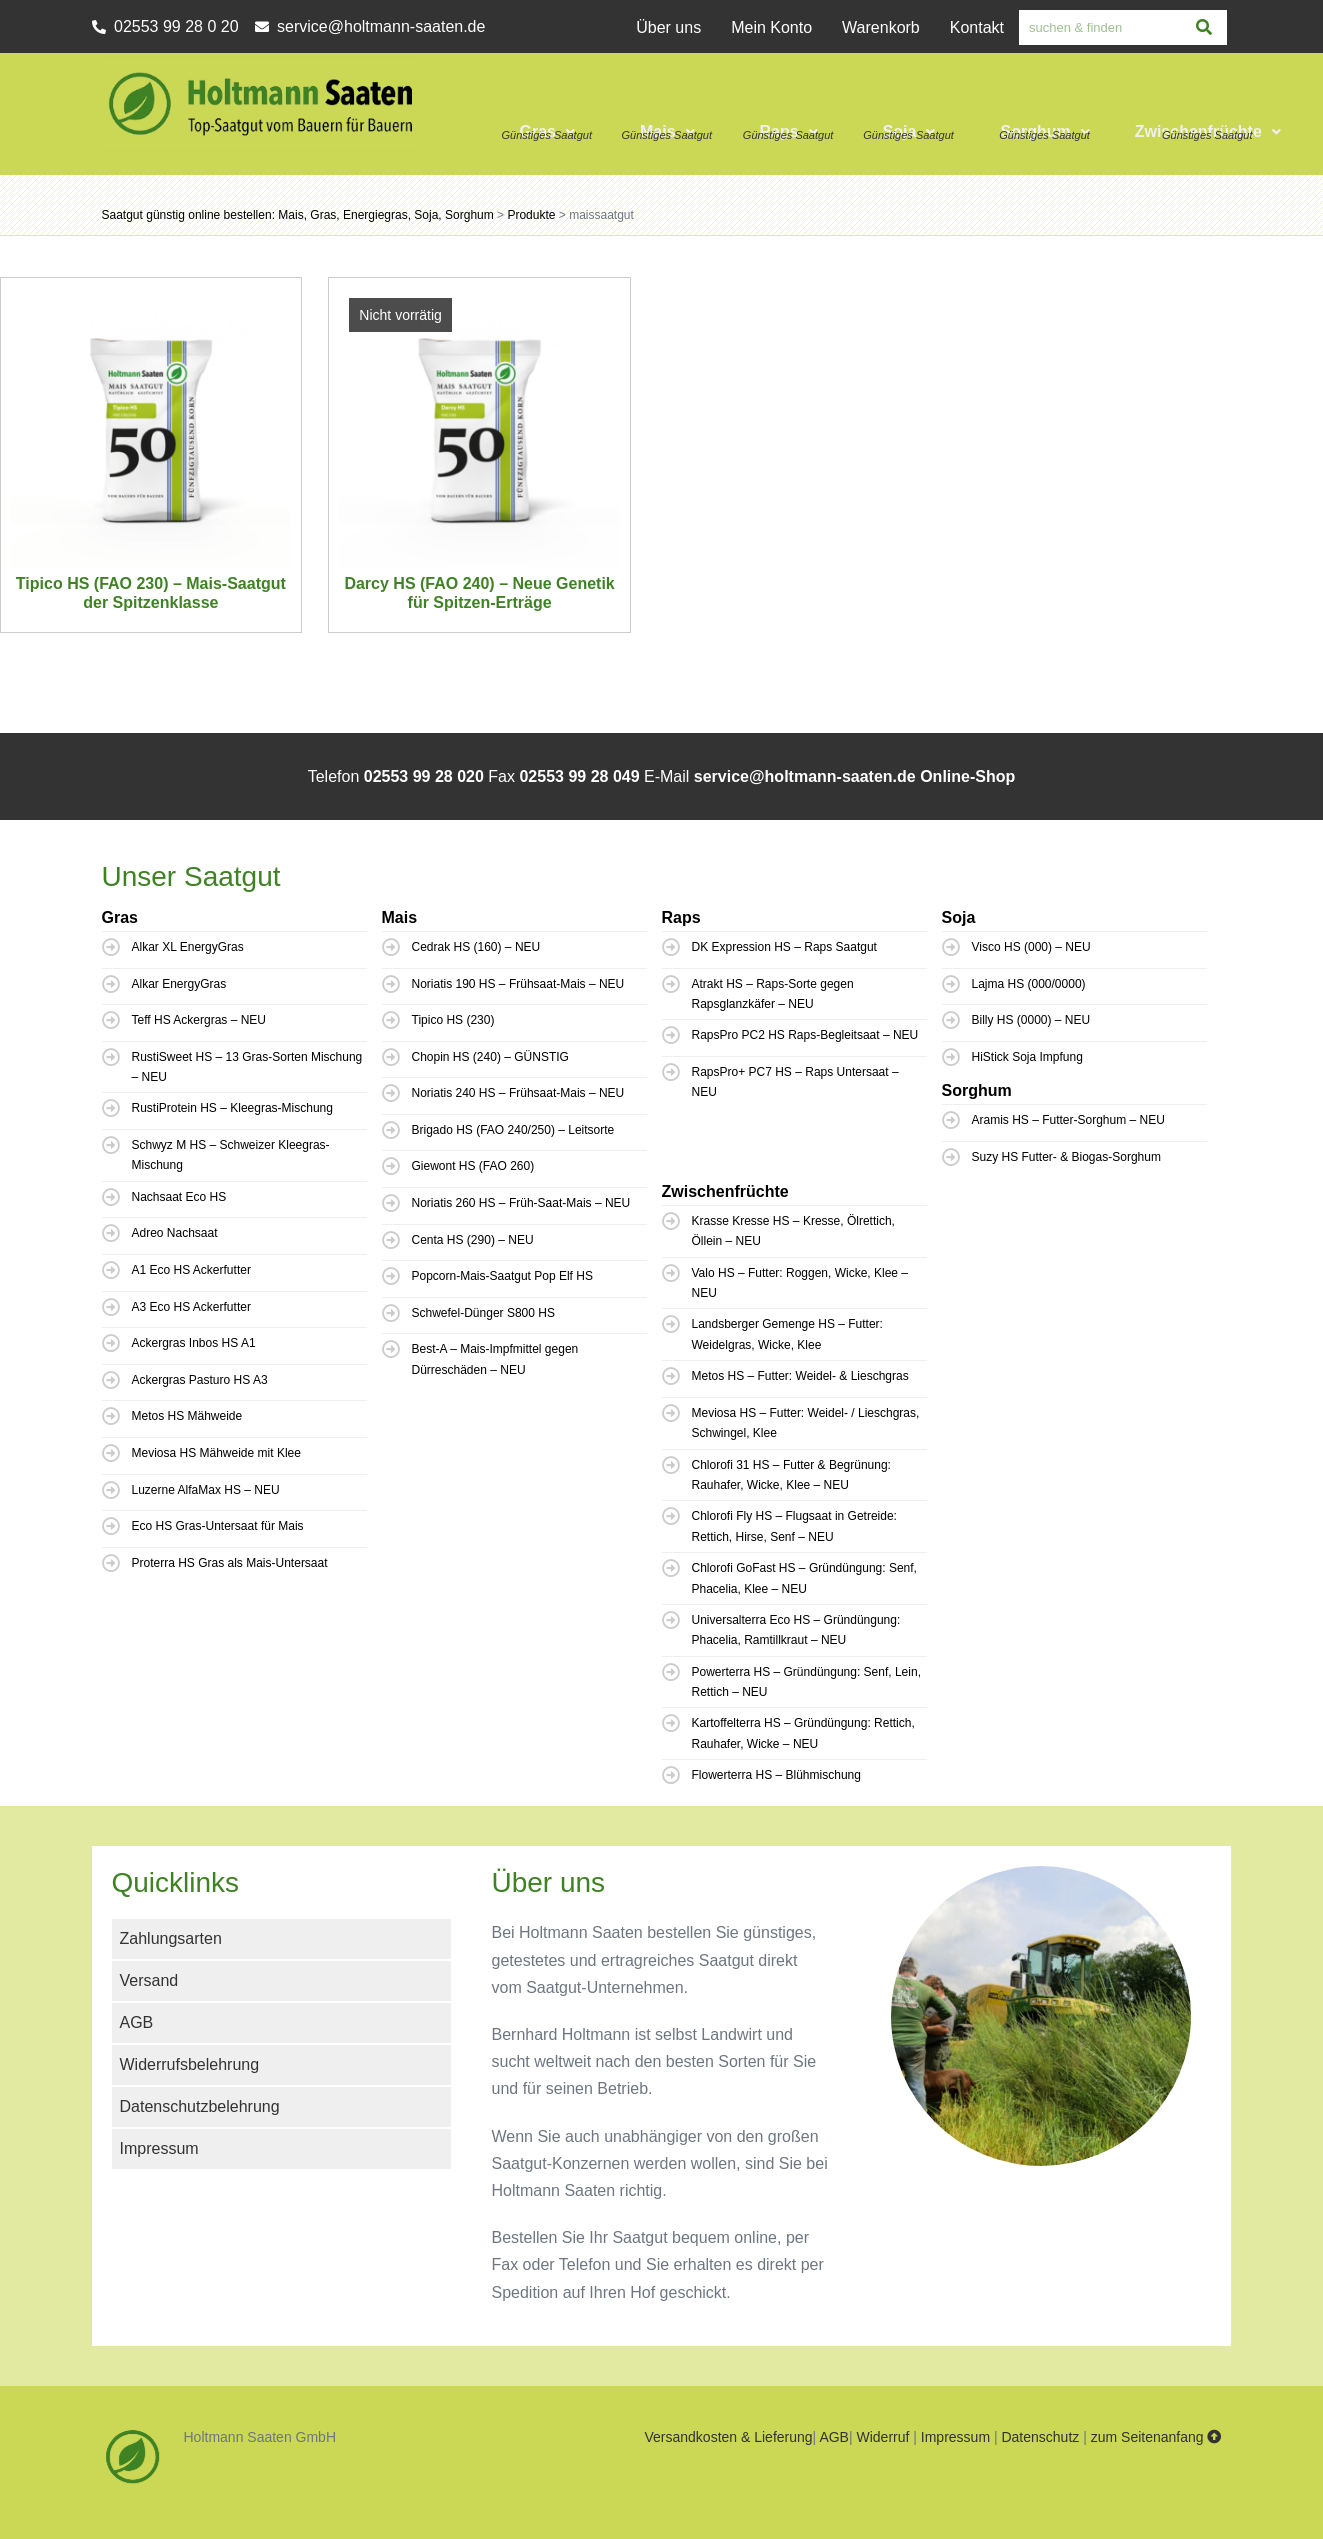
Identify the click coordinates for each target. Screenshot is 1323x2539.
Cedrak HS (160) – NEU (476, 947)
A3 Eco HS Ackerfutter (191, 1307)
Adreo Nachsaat (175, 1233)
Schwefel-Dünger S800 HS (483, 1313)
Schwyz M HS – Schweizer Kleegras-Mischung (231, 1155)
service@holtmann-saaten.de (805, 776)
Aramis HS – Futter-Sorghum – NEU (1068, 1120)
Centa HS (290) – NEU (473, 1240)
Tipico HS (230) (453, 1020)
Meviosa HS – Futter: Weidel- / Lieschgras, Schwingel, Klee (806, 1423)
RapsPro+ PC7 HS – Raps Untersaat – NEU (795, 1082)
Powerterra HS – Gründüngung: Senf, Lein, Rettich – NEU (806, 1682)
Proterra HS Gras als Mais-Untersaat (230, 1563)
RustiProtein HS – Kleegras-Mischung (232, 1108)
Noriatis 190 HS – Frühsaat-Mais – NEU (518, 984)
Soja (909, 131)
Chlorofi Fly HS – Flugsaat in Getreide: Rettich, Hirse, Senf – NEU (794, 1526)
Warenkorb (881, 27)
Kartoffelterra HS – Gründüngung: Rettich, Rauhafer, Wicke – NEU (803, 1733)
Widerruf (882, 2437)
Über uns (668, 27)
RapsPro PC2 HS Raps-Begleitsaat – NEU (805, 1035)
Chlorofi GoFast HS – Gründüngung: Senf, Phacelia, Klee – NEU (804, 1578)
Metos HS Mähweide (187, 1416)
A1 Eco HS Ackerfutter (191, 1270)
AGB (137, 2022)
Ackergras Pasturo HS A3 (200, 1380)
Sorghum (1044, 131)
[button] (549, 109)
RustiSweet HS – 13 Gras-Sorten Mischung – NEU (247, 1067)
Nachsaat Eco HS (179, 1197)
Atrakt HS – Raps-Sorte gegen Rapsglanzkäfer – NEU (773, 994)
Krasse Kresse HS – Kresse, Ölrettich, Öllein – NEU (793, 1231)
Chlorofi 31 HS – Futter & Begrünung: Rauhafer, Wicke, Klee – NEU (791, 1475)
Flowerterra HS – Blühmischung (776, 1775)
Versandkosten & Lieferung (728, 2437)
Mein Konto (771, 27)
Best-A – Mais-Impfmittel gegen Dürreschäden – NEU (495, 1359)
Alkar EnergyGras (179, 984)
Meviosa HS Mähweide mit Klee (216, 1453)
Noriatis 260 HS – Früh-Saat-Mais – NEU (521, 1203)
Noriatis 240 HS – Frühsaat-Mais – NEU (518, 1093)
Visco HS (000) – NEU (1031, 947)
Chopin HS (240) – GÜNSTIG (490, 1057)
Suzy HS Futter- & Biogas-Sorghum (1066, 1157)
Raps (789, 131)
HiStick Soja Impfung (1027, 1057)
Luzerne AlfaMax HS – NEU (206, 1490)
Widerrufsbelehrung (190, 2064)
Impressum (159, 2148)
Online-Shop (967, 776)
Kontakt (977, 27)
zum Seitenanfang (1156, 2437)
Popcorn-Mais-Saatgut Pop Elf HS (502, 1276)
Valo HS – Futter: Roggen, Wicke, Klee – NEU (800, 1283)
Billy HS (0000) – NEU (1031, 1020)
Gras (546, 131)
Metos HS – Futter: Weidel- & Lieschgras (800, 1376)
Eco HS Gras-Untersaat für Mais (218, 1526)
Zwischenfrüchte (1208, 131)
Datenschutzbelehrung (200, 2106)
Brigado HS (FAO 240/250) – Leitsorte (513, 1130)
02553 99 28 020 (424, 776)
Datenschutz (1040, 2437)
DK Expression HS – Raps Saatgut (784, 947)
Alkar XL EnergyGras (188, 947)
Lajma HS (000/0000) (1029, 984)
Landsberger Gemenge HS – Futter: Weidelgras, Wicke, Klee (787, 1334)
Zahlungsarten (171, 1938)
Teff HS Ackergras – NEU (199, 1020)
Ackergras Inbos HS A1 (194, 1343)
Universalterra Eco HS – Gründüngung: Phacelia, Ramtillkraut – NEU (796, 1630)
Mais (667, 131)
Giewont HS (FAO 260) (473, 1166)
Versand (149, 1980)
